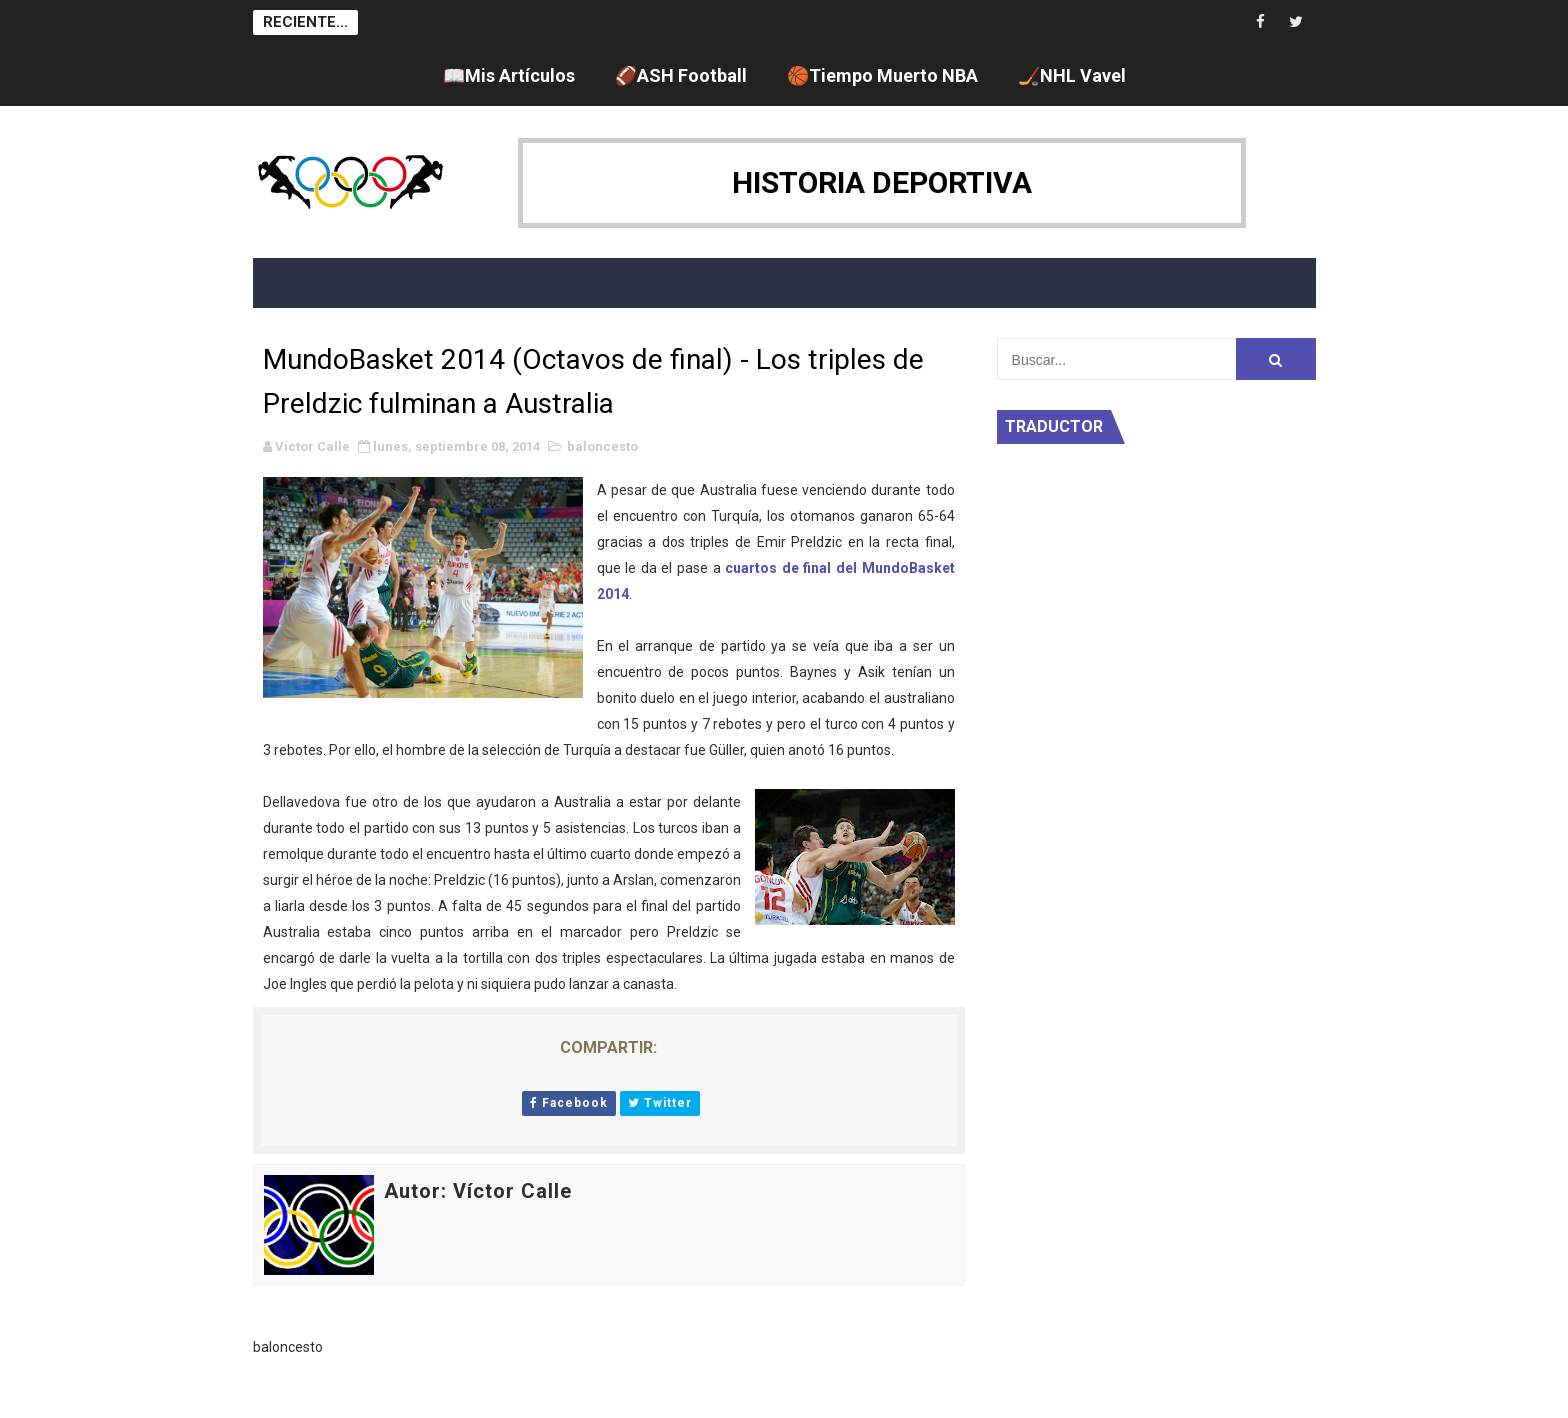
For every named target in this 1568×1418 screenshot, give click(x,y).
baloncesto (602, 446)
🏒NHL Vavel (1072, 75)
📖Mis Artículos (509, 75)
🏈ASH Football (681, 75)
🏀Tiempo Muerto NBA (882, 75)
